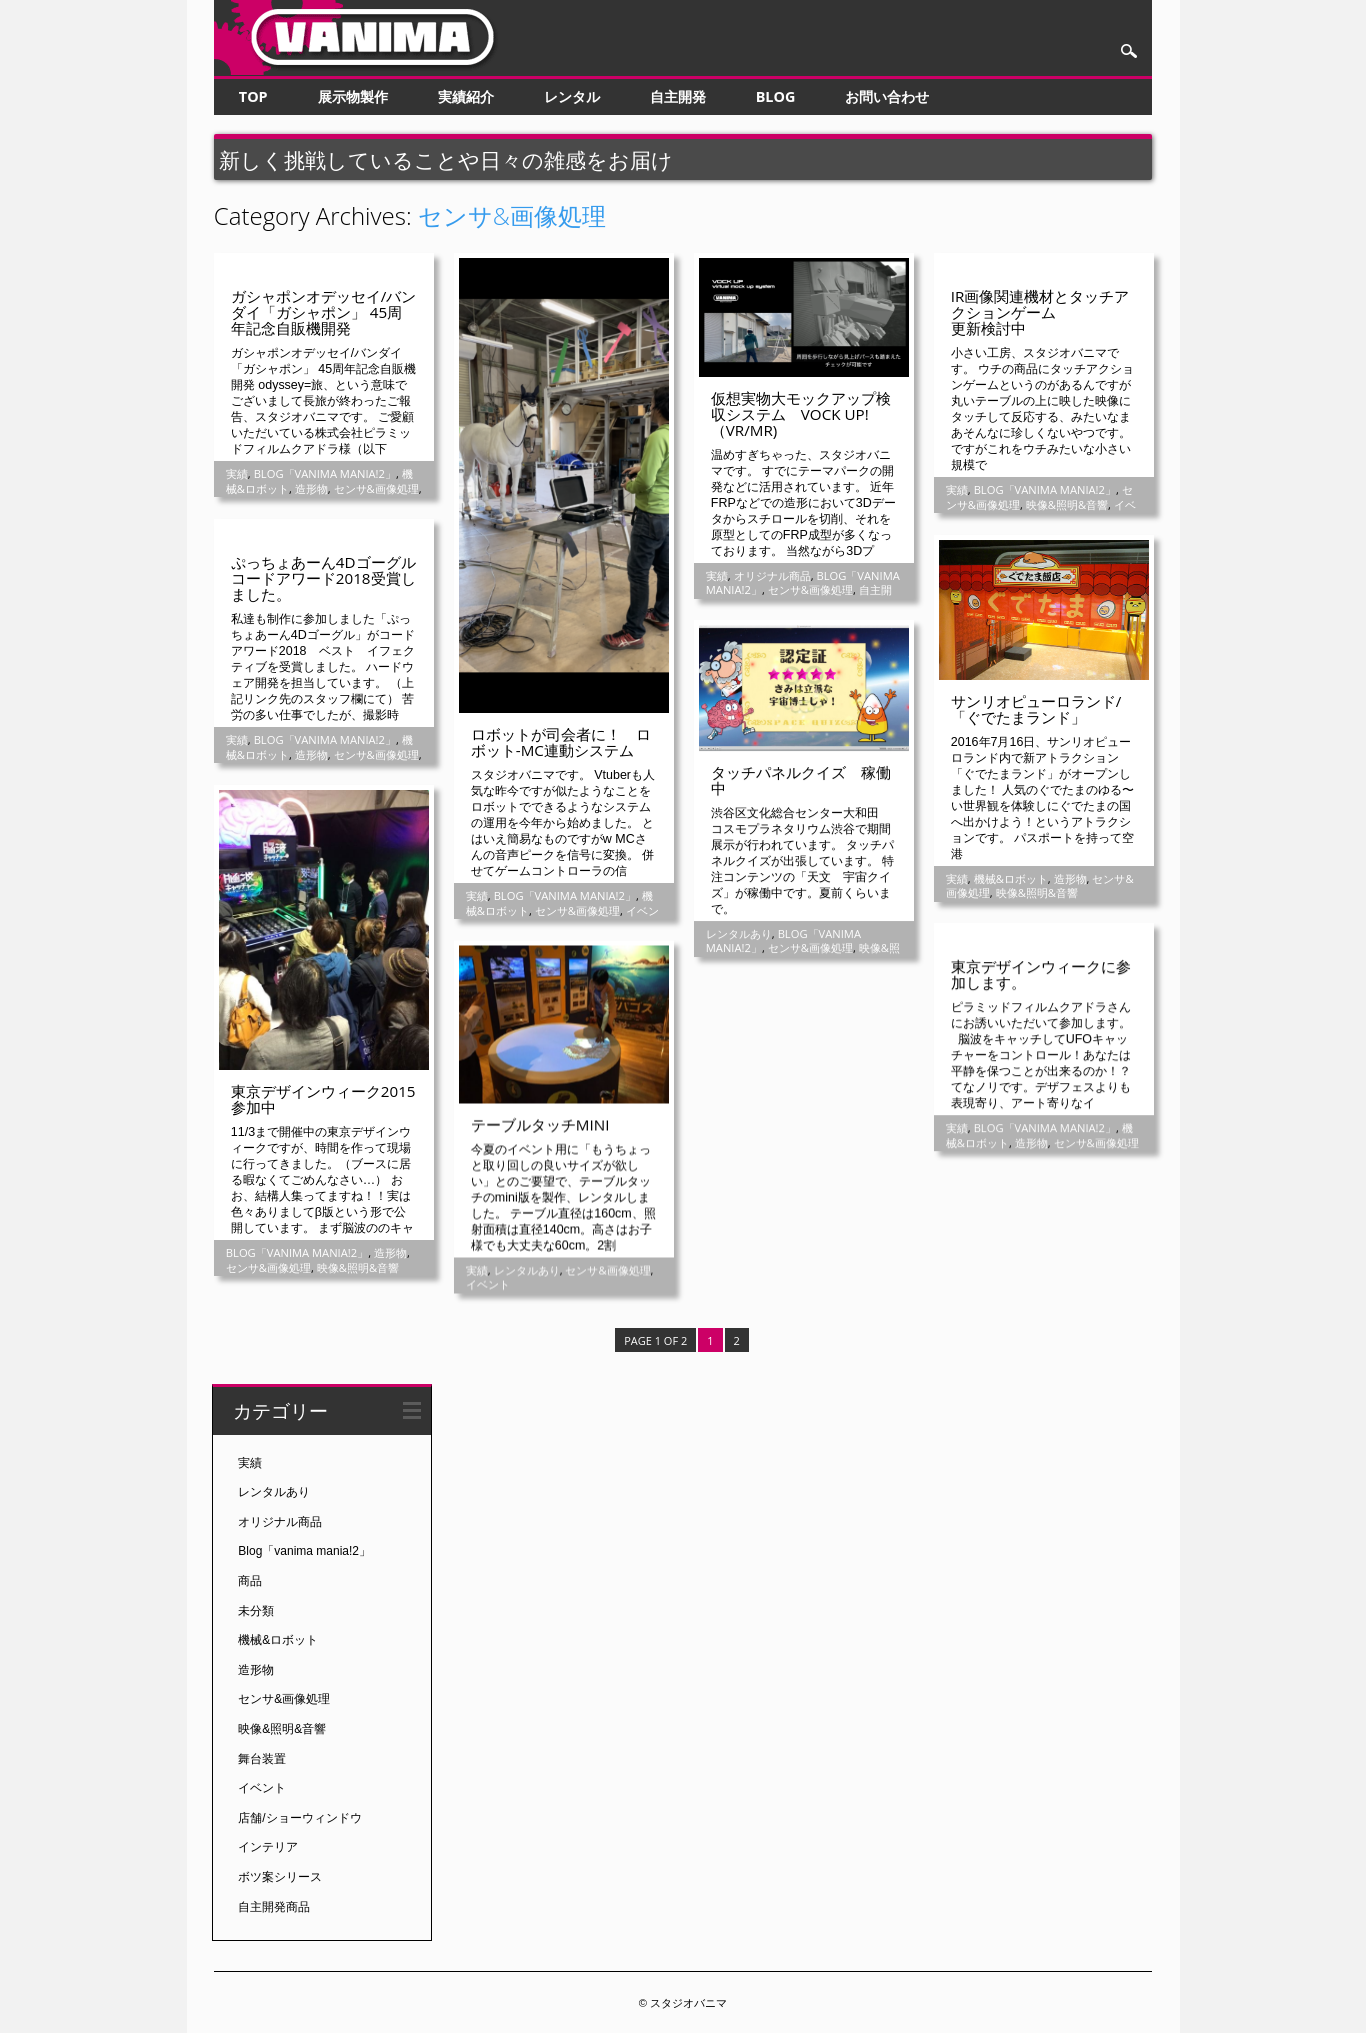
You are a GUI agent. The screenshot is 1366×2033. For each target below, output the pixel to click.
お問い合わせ (887, 96)
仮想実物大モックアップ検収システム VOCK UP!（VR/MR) (801, 414)
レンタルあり (739, 933)
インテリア (268, 1846)
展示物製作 (353, 96)
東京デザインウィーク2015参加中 (323, 1099)
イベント (488, 1283)
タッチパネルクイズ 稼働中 (801, 780)
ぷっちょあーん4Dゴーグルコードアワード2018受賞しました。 (323, 578)
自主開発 (678, 96)
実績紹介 (466, 96)
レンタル (572, 96)
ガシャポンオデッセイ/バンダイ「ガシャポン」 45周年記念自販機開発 (324, 312)
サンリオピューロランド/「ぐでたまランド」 (1036, 709)
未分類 (256, 1609)
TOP (253, 96)
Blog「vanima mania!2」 (325, 473)
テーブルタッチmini (540, 1124)
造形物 (311, 488)
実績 (237, 473)
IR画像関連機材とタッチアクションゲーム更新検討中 (1040, 312)
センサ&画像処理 (376, 488)
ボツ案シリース (280, 1876)
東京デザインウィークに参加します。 (1041, 974)
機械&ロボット (1011, 878)
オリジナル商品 (772, 575)
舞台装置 (262, 1757)
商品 (250, 1580)
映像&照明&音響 (1067, 504)
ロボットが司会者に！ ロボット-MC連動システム (561, 742)
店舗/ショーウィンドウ (299, 1817)
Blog (776, 96)
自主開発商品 (274, 1905)
